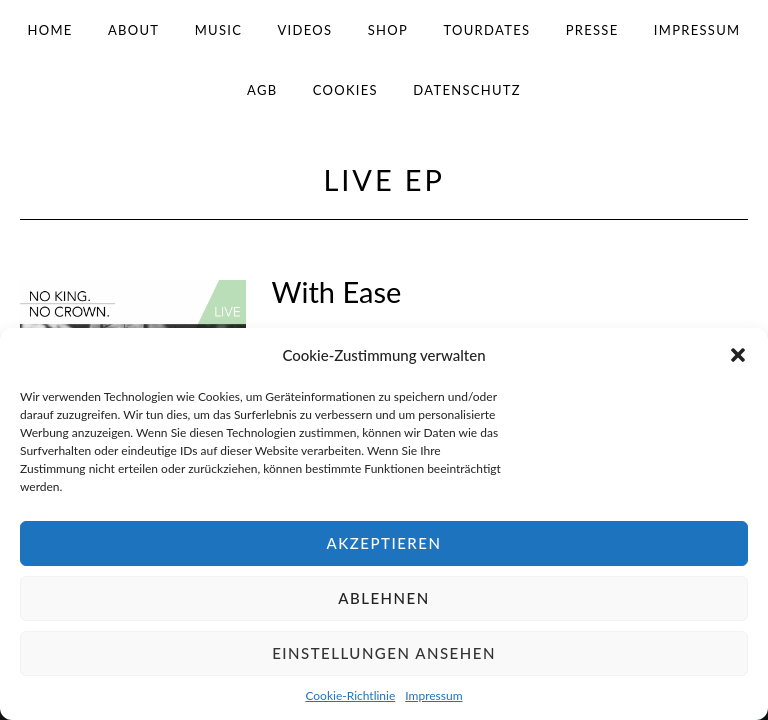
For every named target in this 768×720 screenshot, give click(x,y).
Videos (305, 30)
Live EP (384, 179)
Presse (592, 30)
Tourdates (486, 30)
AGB (262, 90)
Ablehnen (383, 598)
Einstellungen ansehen (384, 653)
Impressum (433, 695)
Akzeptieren (384, 543)
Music (219, 30)
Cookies (345, 90)
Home (50, 30)
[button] (738, 355)
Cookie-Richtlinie (350, 695)
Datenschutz (467, 90)
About (133, 30)
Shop (388, 30)
